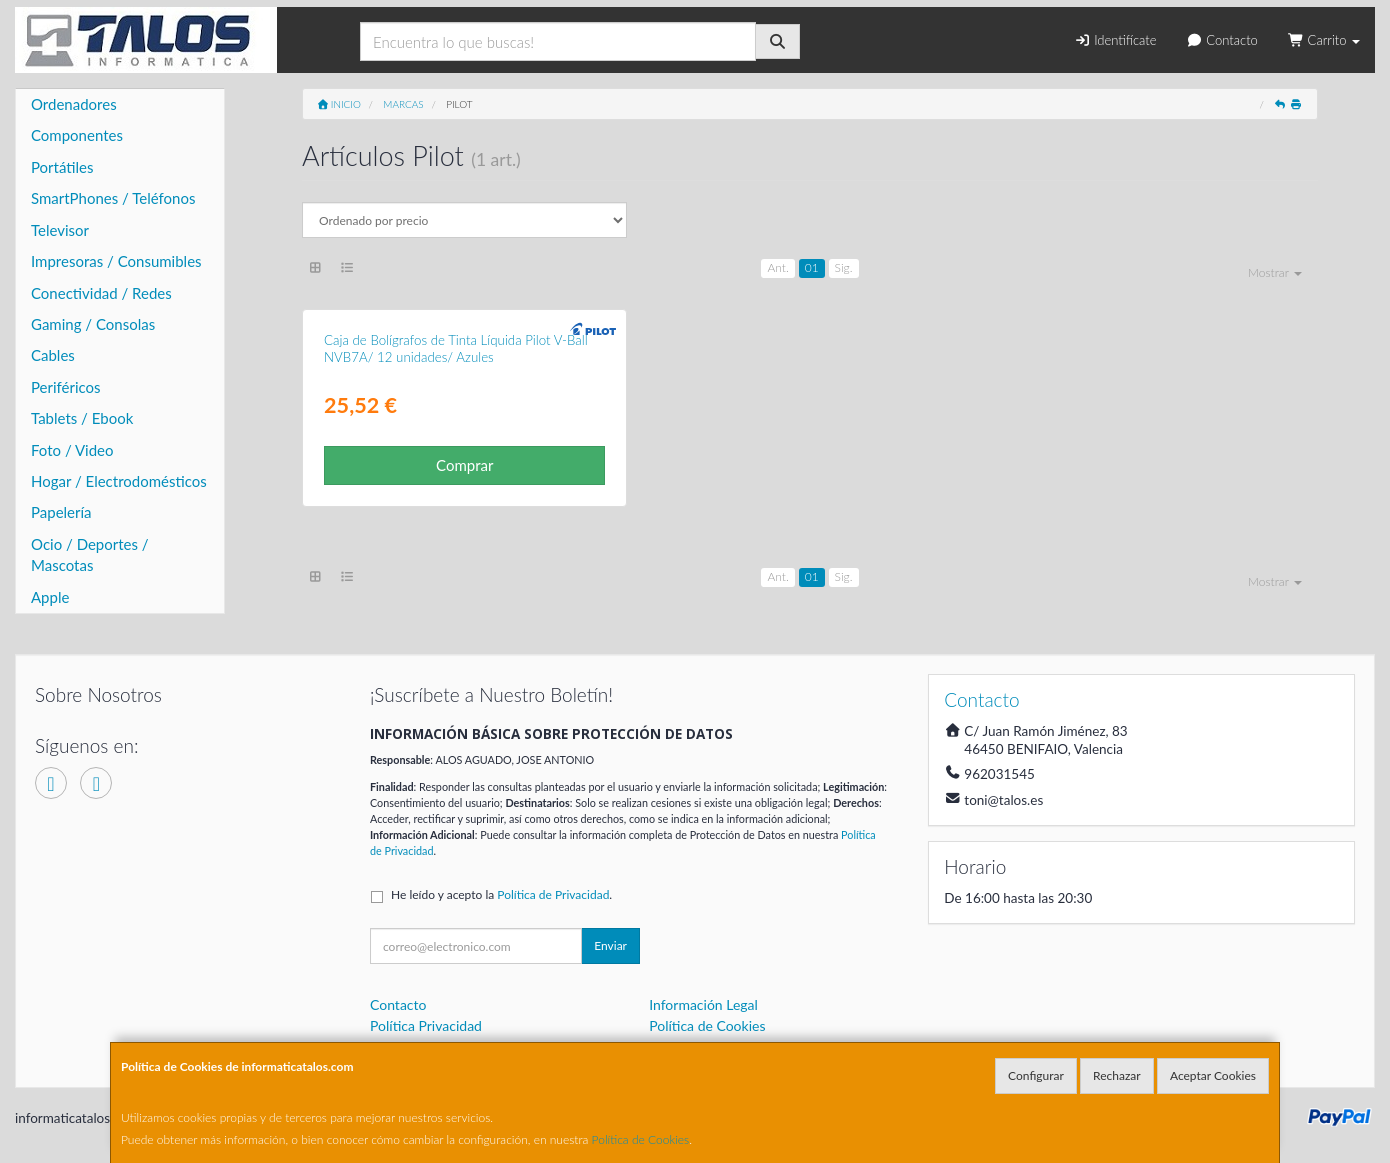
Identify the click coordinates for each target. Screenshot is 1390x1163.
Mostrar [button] (1275, 272)
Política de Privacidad (553, 894)
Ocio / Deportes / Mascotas (90, 554)
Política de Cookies (641, 1139)
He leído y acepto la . (501, 894)
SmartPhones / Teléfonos (113, 198)
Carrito (1324, 40)
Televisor (60, 230)
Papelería (61, 512)
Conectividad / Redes (101, 293)
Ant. (777, 267)
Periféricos (66, 387)
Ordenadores (74, 104)
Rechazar (1117, 1075)
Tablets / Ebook (82, 418)
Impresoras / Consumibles (116, 261)
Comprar (464, 465)
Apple (50, 597)
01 (812, 267)
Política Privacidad (426, 1025)
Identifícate (1115, 40)
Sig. (844, 267)
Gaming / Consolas (93, 324)
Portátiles (62, 167)
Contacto (1222, 40)
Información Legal (703, 1004)
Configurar (1036, 1075)
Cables (53, 355)
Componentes (77, 135)
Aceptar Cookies (1213, 1075)
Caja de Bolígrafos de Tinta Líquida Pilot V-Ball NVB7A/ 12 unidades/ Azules (456, 348)
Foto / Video (72, 450)
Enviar (610, 945)
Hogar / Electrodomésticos (119, 481)
